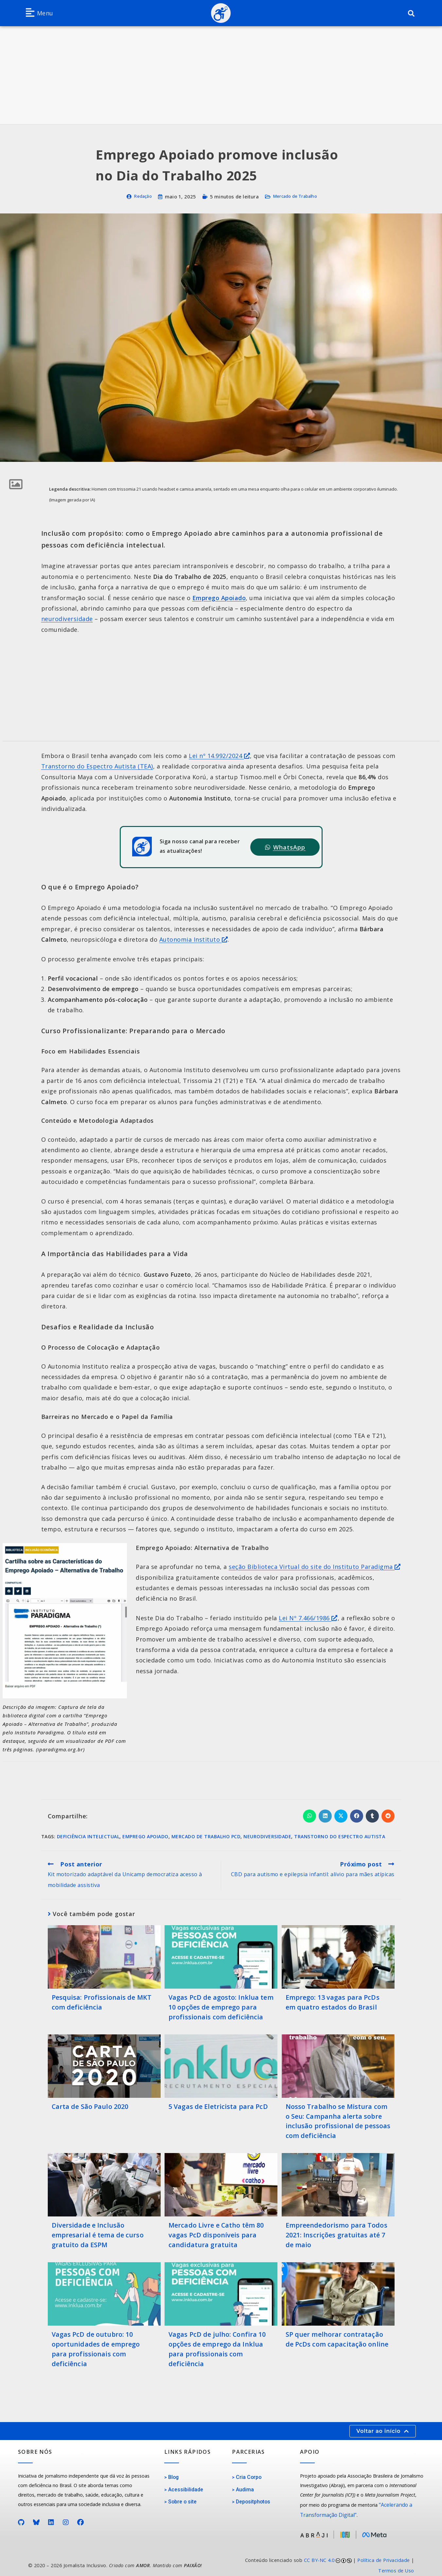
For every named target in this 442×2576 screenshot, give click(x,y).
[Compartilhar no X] (340, 1816)
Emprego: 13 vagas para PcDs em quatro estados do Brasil (337, 2002)
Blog (173, 2473)
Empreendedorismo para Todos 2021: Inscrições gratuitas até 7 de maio (334, 2232)
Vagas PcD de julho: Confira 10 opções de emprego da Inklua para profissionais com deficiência (215, 2345)
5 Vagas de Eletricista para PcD (217, 2105)
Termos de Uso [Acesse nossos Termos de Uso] (396, 2564)
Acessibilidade (184, 2485)
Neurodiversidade (267, 1836)
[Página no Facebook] (80, 2518)
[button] (39, 13)
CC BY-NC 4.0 (319, 2553)
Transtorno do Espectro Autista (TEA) (97, 766)
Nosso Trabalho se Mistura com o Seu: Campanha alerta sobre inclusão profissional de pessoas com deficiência (338, 2119)
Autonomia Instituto (193, 939)
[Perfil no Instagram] (66, 2518)
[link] (320, 2559)
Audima (244, 2485)
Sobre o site (181, 2497)
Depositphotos (251, 2497)
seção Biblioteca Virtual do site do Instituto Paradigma (315, 1567)
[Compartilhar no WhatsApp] (309, 1816)
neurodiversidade (67, 619)
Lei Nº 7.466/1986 (308, 1618)
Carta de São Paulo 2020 (89, 2105)
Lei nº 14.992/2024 (219, 756)
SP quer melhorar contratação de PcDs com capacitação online (337, 2335)
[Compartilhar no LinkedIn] (325, 1816)
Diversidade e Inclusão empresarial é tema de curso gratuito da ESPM (96, 2232)
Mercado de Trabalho (297, 196)
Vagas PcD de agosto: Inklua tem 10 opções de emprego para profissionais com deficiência (219, 2006)
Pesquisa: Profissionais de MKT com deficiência (100, 2002)
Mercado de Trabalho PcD (206, 1836)
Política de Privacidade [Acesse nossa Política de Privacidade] (383, 2553)
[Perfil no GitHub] (21, 2518)
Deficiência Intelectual (88, 1836)
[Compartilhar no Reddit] (388, 1816)
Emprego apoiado (145, 1836)
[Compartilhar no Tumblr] (372, 1816)
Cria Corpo (248, 2473)
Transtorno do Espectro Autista (339, 1836)
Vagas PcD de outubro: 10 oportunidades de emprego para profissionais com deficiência (102, 2340)
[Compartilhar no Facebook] (356, 1816)
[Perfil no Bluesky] (36, 2518)
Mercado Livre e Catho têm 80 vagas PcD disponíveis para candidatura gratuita (215, 2232)
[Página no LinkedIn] (51, 2518)
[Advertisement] (221, 75)
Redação (139, 196)
